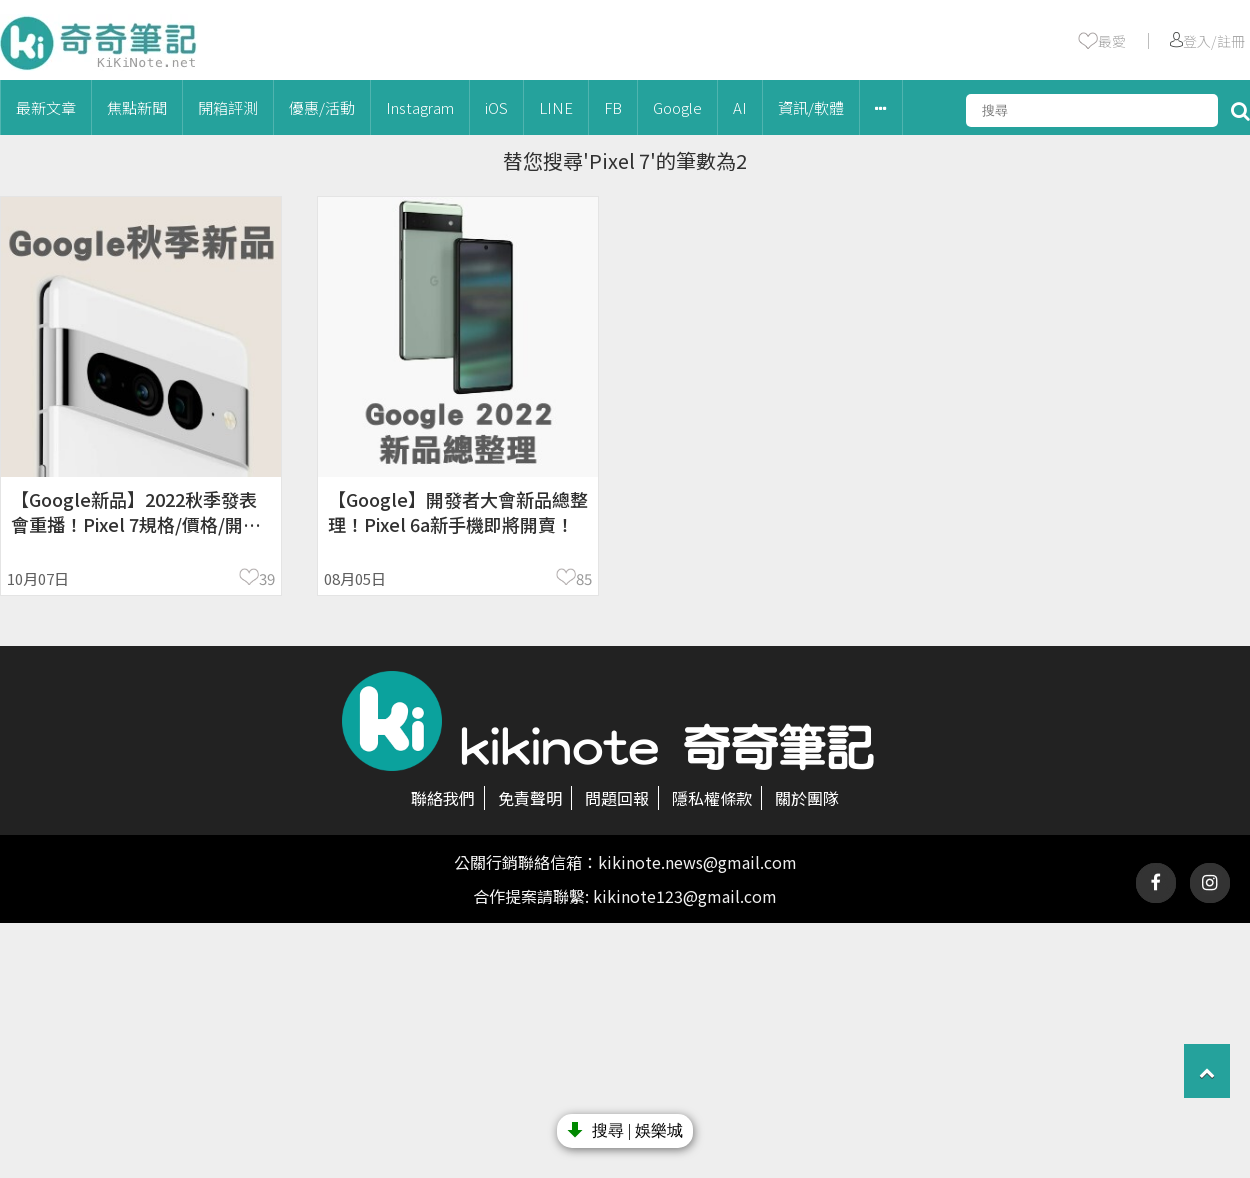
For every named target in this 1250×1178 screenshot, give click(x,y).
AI (740, 107)
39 (267, 578)
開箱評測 (228, 107)
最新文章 (46, 107)
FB (613, 107)
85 (584, 578)
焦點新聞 (137, 107)
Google (677, 107)
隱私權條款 (712, 798)
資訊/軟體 (811, 107)
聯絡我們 (443, 798)
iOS (496, 107)
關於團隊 (807, 798)
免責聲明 (530, 798)
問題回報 (617, 798)
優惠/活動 (322, 107)
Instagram (420, 107)
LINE (556, 107)
